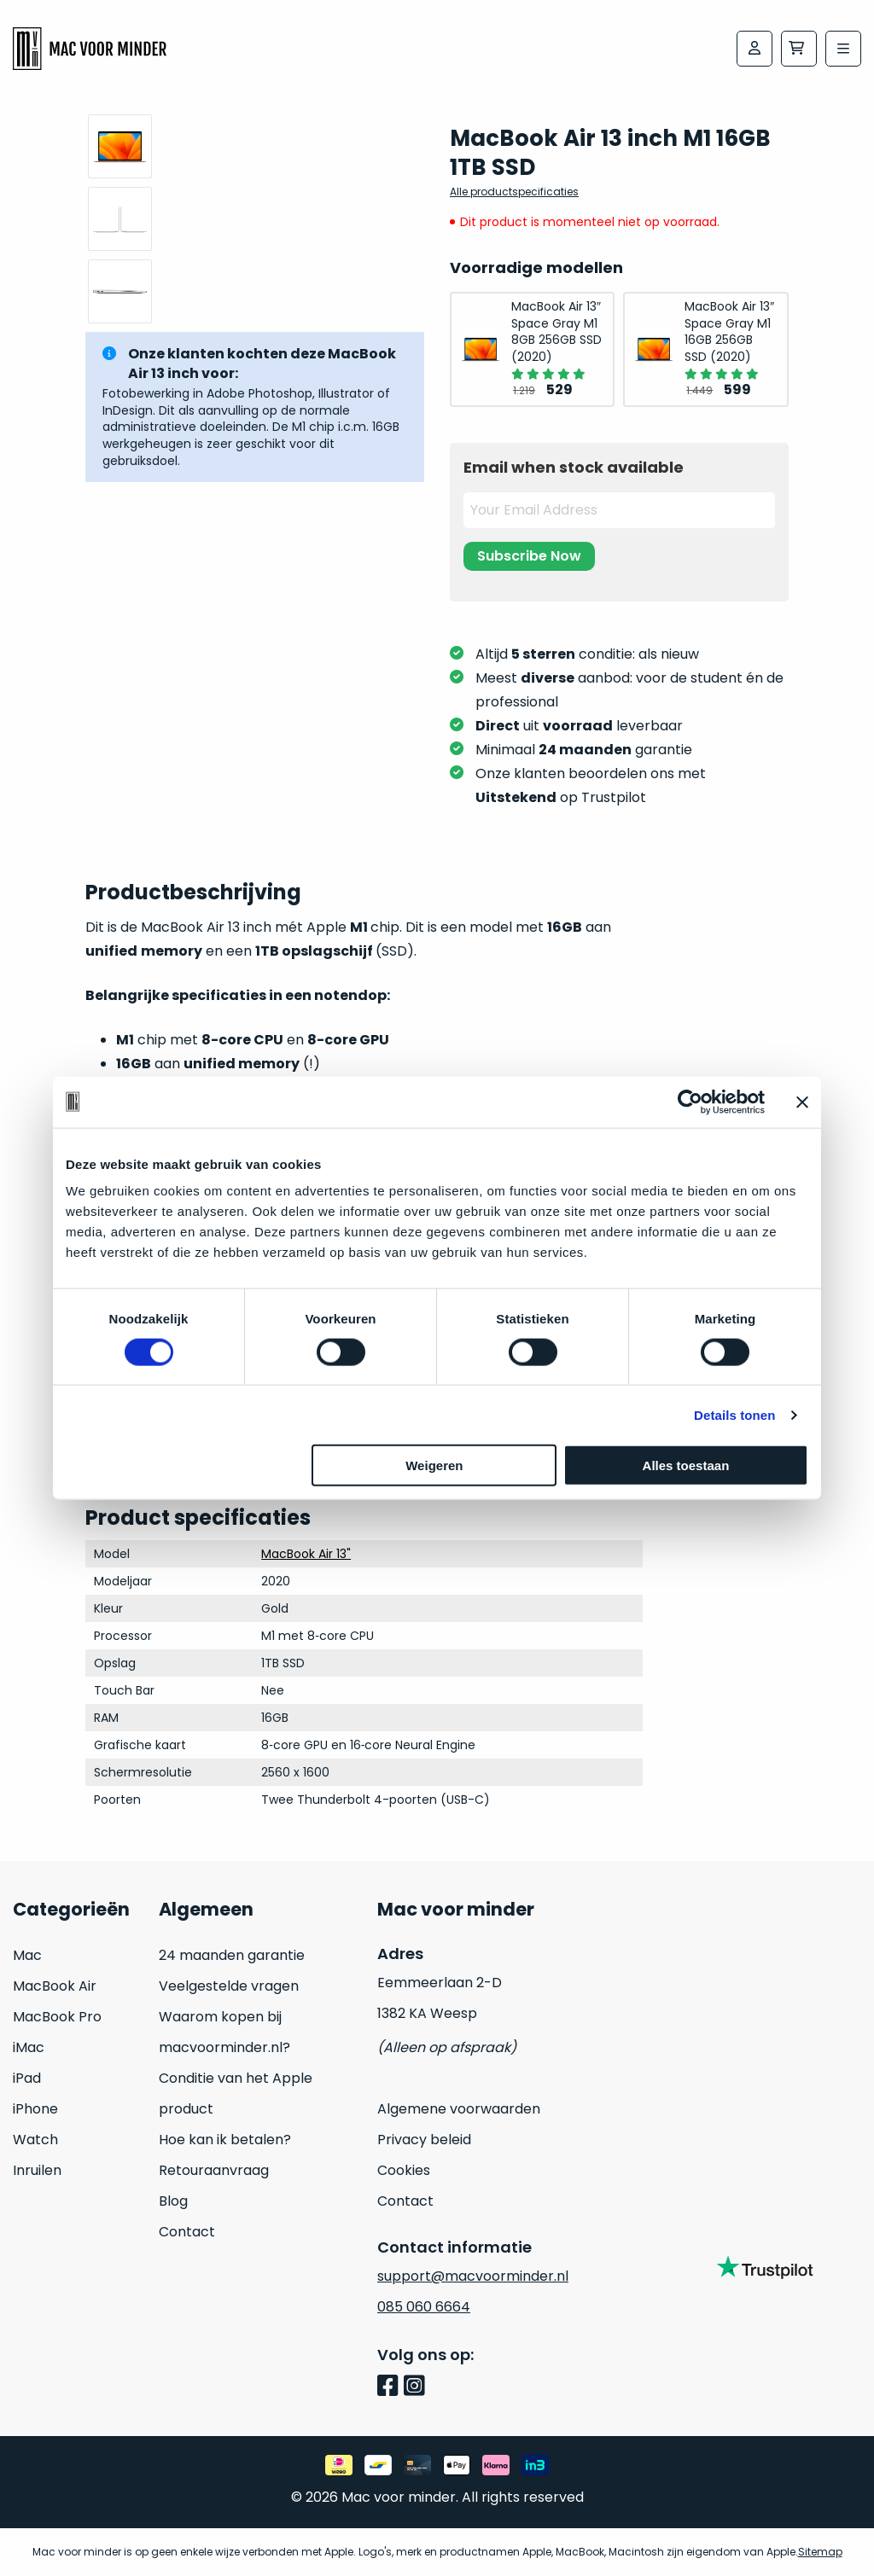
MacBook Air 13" (306, 1553)
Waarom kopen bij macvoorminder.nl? (224, 2032)
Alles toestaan (686, 1465)
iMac (28, 2047)
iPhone (35, 2109)
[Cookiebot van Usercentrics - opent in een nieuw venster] (690, 1101)
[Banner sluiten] (802, 1102)
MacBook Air (54, 1986)
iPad (27, 2078)
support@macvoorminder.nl (472, 2276)
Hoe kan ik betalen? (225, 2139)
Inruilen (37, 2170)
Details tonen (734, 1414)
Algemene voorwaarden (458, 2109)
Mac (27, 1955)
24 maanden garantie (232, 1955)
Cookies (403, 2170)
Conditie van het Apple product (235, 2093)
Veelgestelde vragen (229, 1986)
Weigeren (434, 1465)
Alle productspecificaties (514, 191)
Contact (187, 2232)
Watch (35, 2139)
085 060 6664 (423, 2307)
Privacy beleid (424, 2139)
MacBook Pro (57, 2016)
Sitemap (820, 2551)
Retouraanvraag (214, 2170)
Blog (173, 2201)
